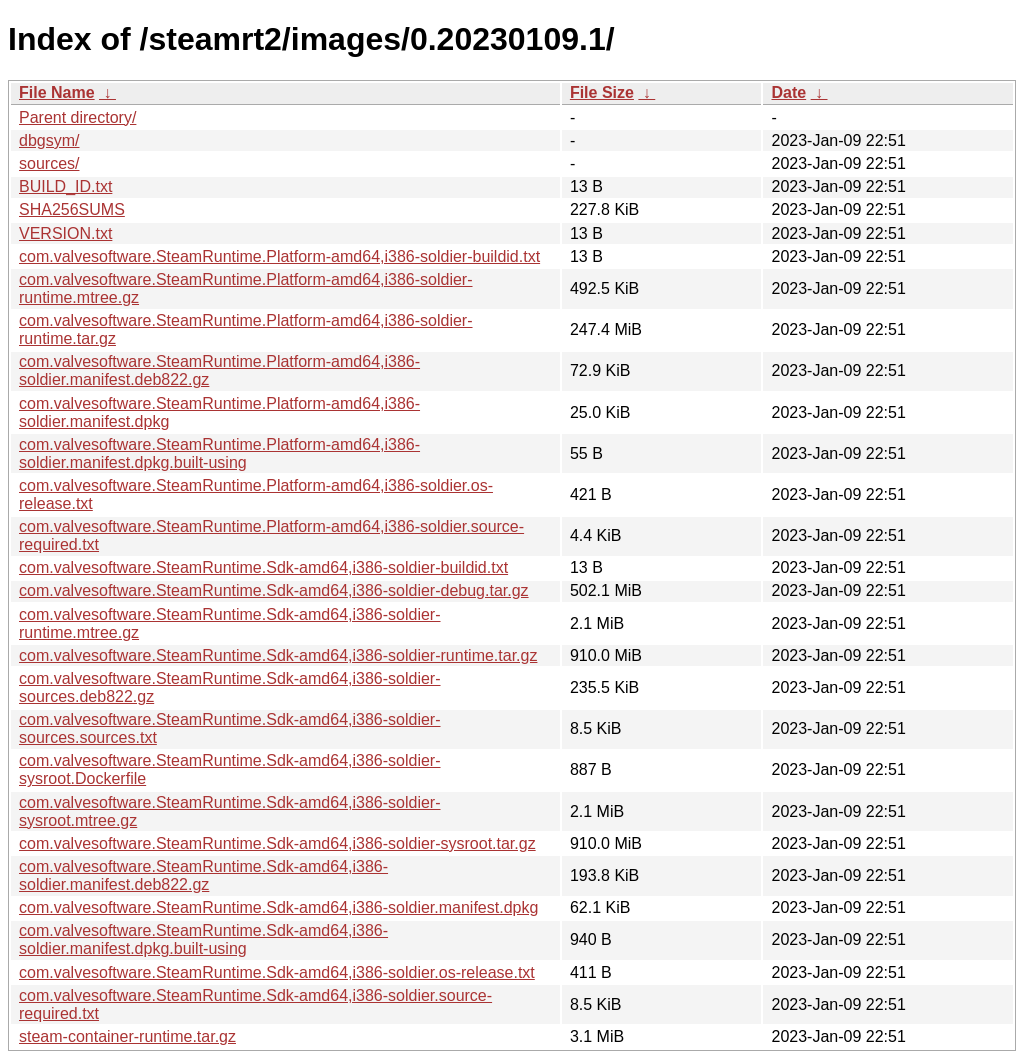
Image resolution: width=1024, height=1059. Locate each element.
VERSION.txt (65, 233)
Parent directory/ (77, 117)
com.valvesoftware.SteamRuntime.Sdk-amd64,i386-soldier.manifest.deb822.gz (203, 875)
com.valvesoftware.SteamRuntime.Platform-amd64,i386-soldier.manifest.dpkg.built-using (219, 453)
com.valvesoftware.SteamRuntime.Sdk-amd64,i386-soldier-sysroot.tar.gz (277, 843)
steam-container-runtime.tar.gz (127, 1036)
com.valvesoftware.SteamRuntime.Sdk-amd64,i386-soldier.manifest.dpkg (278, 907)
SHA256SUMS (72, 209)
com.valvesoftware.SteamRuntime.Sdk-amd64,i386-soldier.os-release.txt (277, 972)
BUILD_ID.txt (65, 186)
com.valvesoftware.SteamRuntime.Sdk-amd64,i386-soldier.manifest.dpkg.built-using (203, 939)
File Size (602, 92)
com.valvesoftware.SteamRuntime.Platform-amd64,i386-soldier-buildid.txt (279, 256)
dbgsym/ (49, 140)
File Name (57, 92)
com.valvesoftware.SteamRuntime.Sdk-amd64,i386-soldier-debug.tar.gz (274, 590)
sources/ (49, 163)
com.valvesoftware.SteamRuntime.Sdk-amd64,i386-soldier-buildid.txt (263, 567)
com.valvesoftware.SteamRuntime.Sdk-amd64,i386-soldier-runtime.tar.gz (278, 655)
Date (788, 92)
